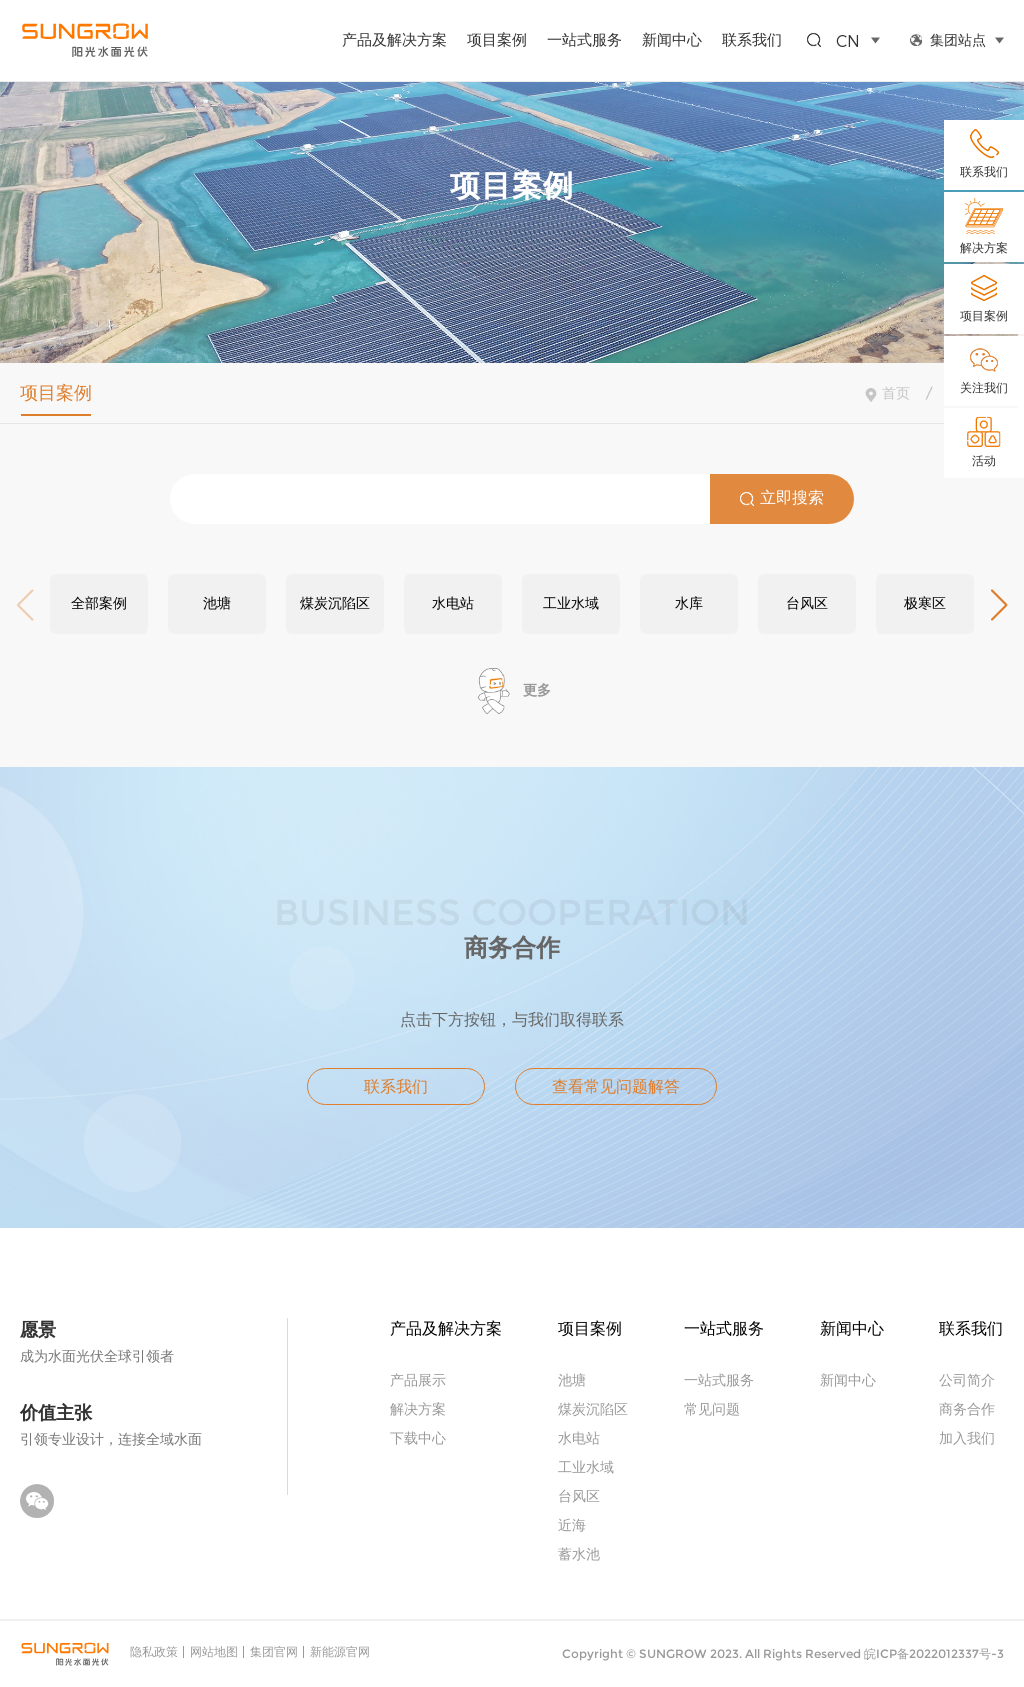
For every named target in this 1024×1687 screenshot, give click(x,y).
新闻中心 (672, 39)
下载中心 (418, 1437)
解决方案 (418, 1408)
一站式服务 (584, 39)
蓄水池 (579, 1553)
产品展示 (418, 1379)
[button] (999, 605)
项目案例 (497, 39)
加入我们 (967, 1437)
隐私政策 (154, 1651)
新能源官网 (340, 1651)
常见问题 (712, 1408)
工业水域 (586, 1466)
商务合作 (967, 1408)
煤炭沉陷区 (593, 1408)
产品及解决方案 (394, 39)
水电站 (579, 1437)
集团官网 (274, 1651)
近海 (572, 1524)
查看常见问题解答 (616, 1086)
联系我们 (752, 39)
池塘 (572, 1379)
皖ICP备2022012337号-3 (934, 1653)
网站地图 (214, 1651)
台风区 (579, 1495)
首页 (896, 393)
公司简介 (967, 1379)
